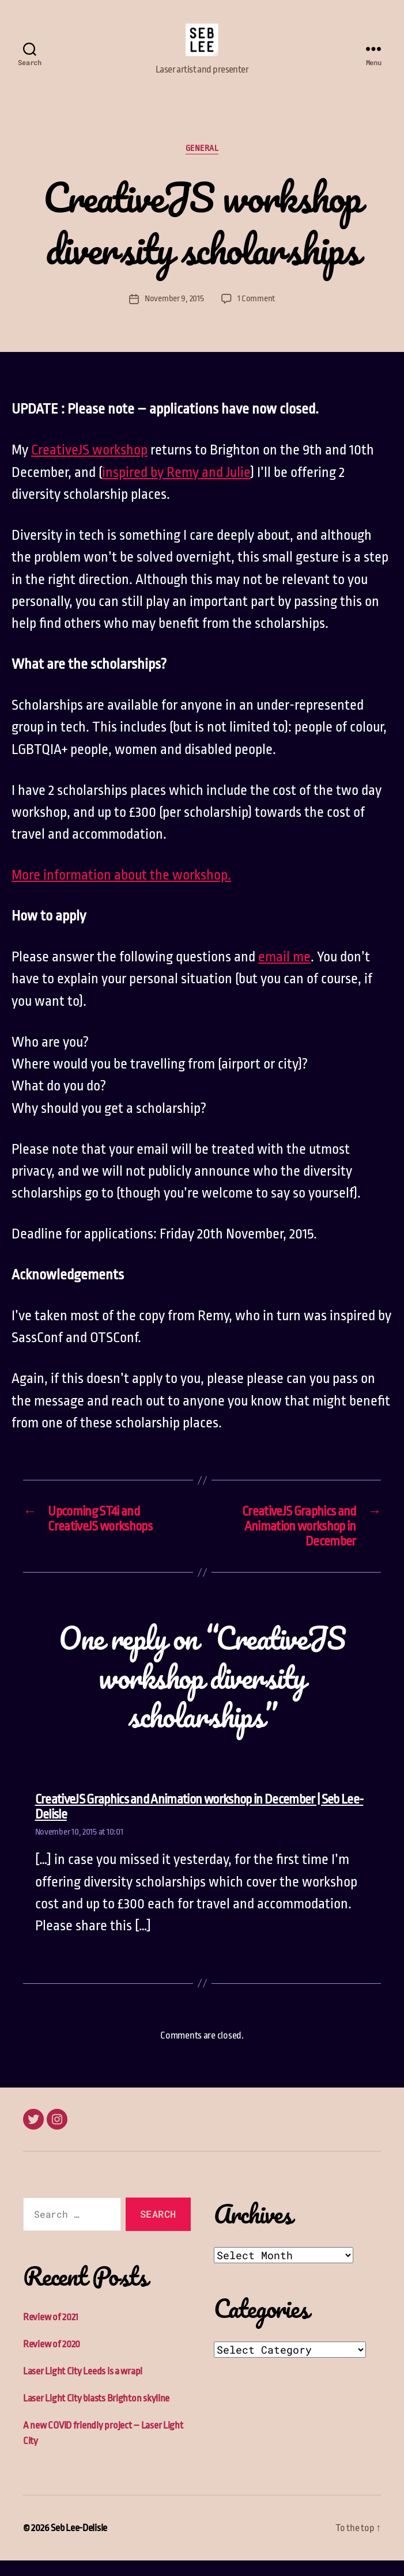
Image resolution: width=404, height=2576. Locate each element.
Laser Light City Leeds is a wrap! (82, 2386)
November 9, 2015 (174, 314)
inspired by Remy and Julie (176, 487)
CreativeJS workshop (89, 465)
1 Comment (256, 314)
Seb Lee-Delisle (79, 2543)
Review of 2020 (51, 2359)
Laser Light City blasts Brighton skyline (96, 2413)
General (202, 163)
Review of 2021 (50, 2332)
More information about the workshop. (121, 890)
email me (284, 972)
